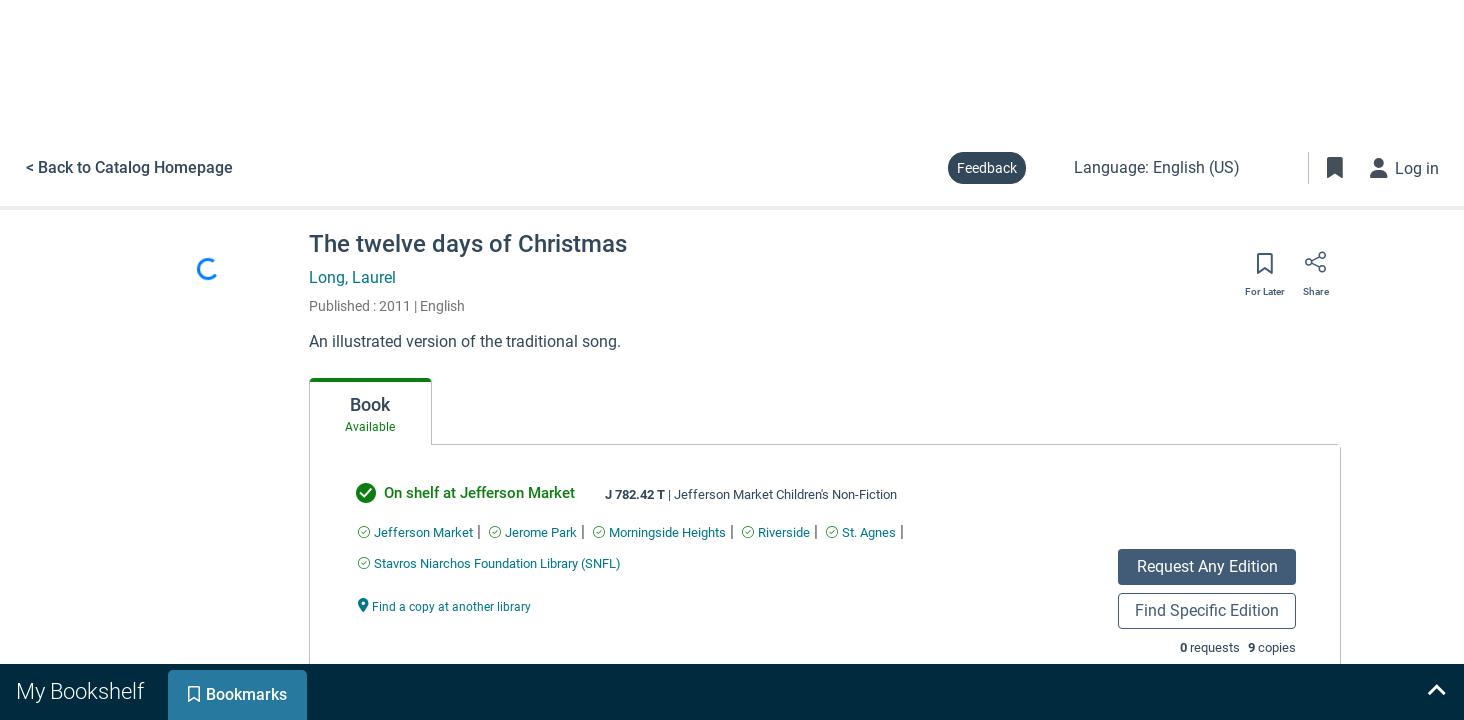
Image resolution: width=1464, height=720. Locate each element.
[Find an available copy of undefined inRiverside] (776, 532)
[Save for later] (1265, 270)
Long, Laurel (352, 277)
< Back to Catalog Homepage (129, 167)
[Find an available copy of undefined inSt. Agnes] (861, 532)
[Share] (1316, 269)
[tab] (370, 412)
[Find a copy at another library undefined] (445, 605)
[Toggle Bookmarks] (1335, 168)
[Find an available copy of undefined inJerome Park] (533, 532)
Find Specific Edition (1207, 610)
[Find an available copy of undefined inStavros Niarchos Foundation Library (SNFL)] (489, 563)
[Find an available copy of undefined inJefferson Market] (415, 532)
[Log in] (1405, 168)
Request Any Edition (1207, 566)
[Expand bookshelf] (1436, 692)
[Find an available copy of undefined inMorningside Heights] (659, 532)
